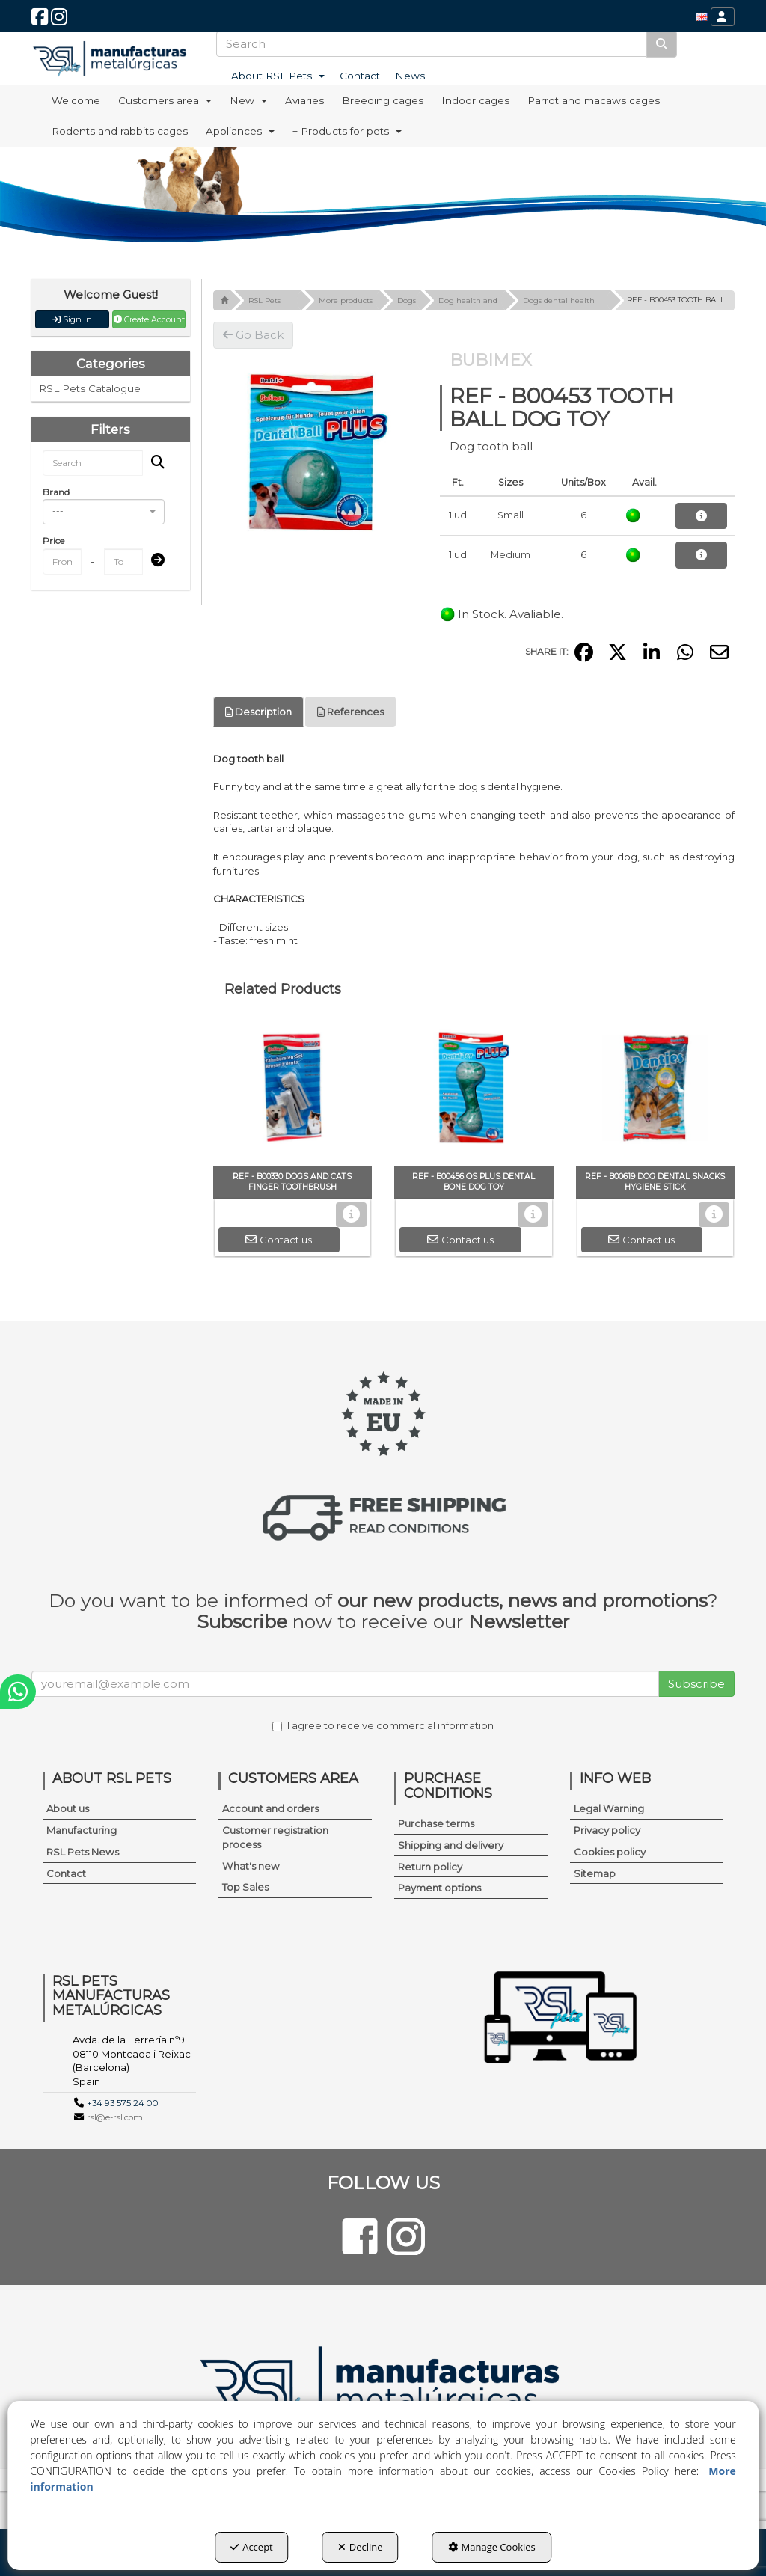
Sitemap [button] (595, 1873)
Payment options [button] (439, 1888)
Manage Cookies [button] (492, 2547)
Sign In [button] (72, 319)
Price (53, 540)
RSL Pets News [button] (82, 1852)
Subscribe (696, 1684)
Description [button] (258, 712)
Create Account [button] (149, 319)
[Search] (661, 44)
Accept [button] (251, 2547)
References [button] (350, 712)
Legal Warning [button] (609, 1808)
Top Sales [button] (245, 1887)
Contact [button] (66, 1873)
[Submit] (153, 560)
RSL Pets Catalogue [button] (90, 388)
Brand (56, 492)
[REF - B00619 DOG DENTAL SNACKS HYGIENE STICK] (655, 1091)
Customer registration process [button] (275, 1837)
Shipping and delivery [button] (450, 1845)
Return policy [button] (430, 1867)
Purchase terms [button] (436, 1823)
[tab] (258, 712)
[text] (432, 44)
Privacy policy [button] (607, 1830)
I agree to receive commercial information (383, 1725)
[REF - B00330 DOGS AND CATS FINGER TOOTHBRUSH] (293, 1091)
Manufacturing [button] (81, 1830)
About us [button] (67, 1808)
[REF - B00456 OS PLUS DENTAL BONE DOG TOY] (474, 1091)
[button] (39, 20)
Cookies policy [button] (610, 1852)
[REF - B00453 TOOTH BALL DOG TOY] (315, 451)
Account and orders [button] (270, 1808)
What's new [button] (251, 1866)
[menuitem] (702, 17)
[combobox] (104, 511)
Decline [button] (360, 2547)
